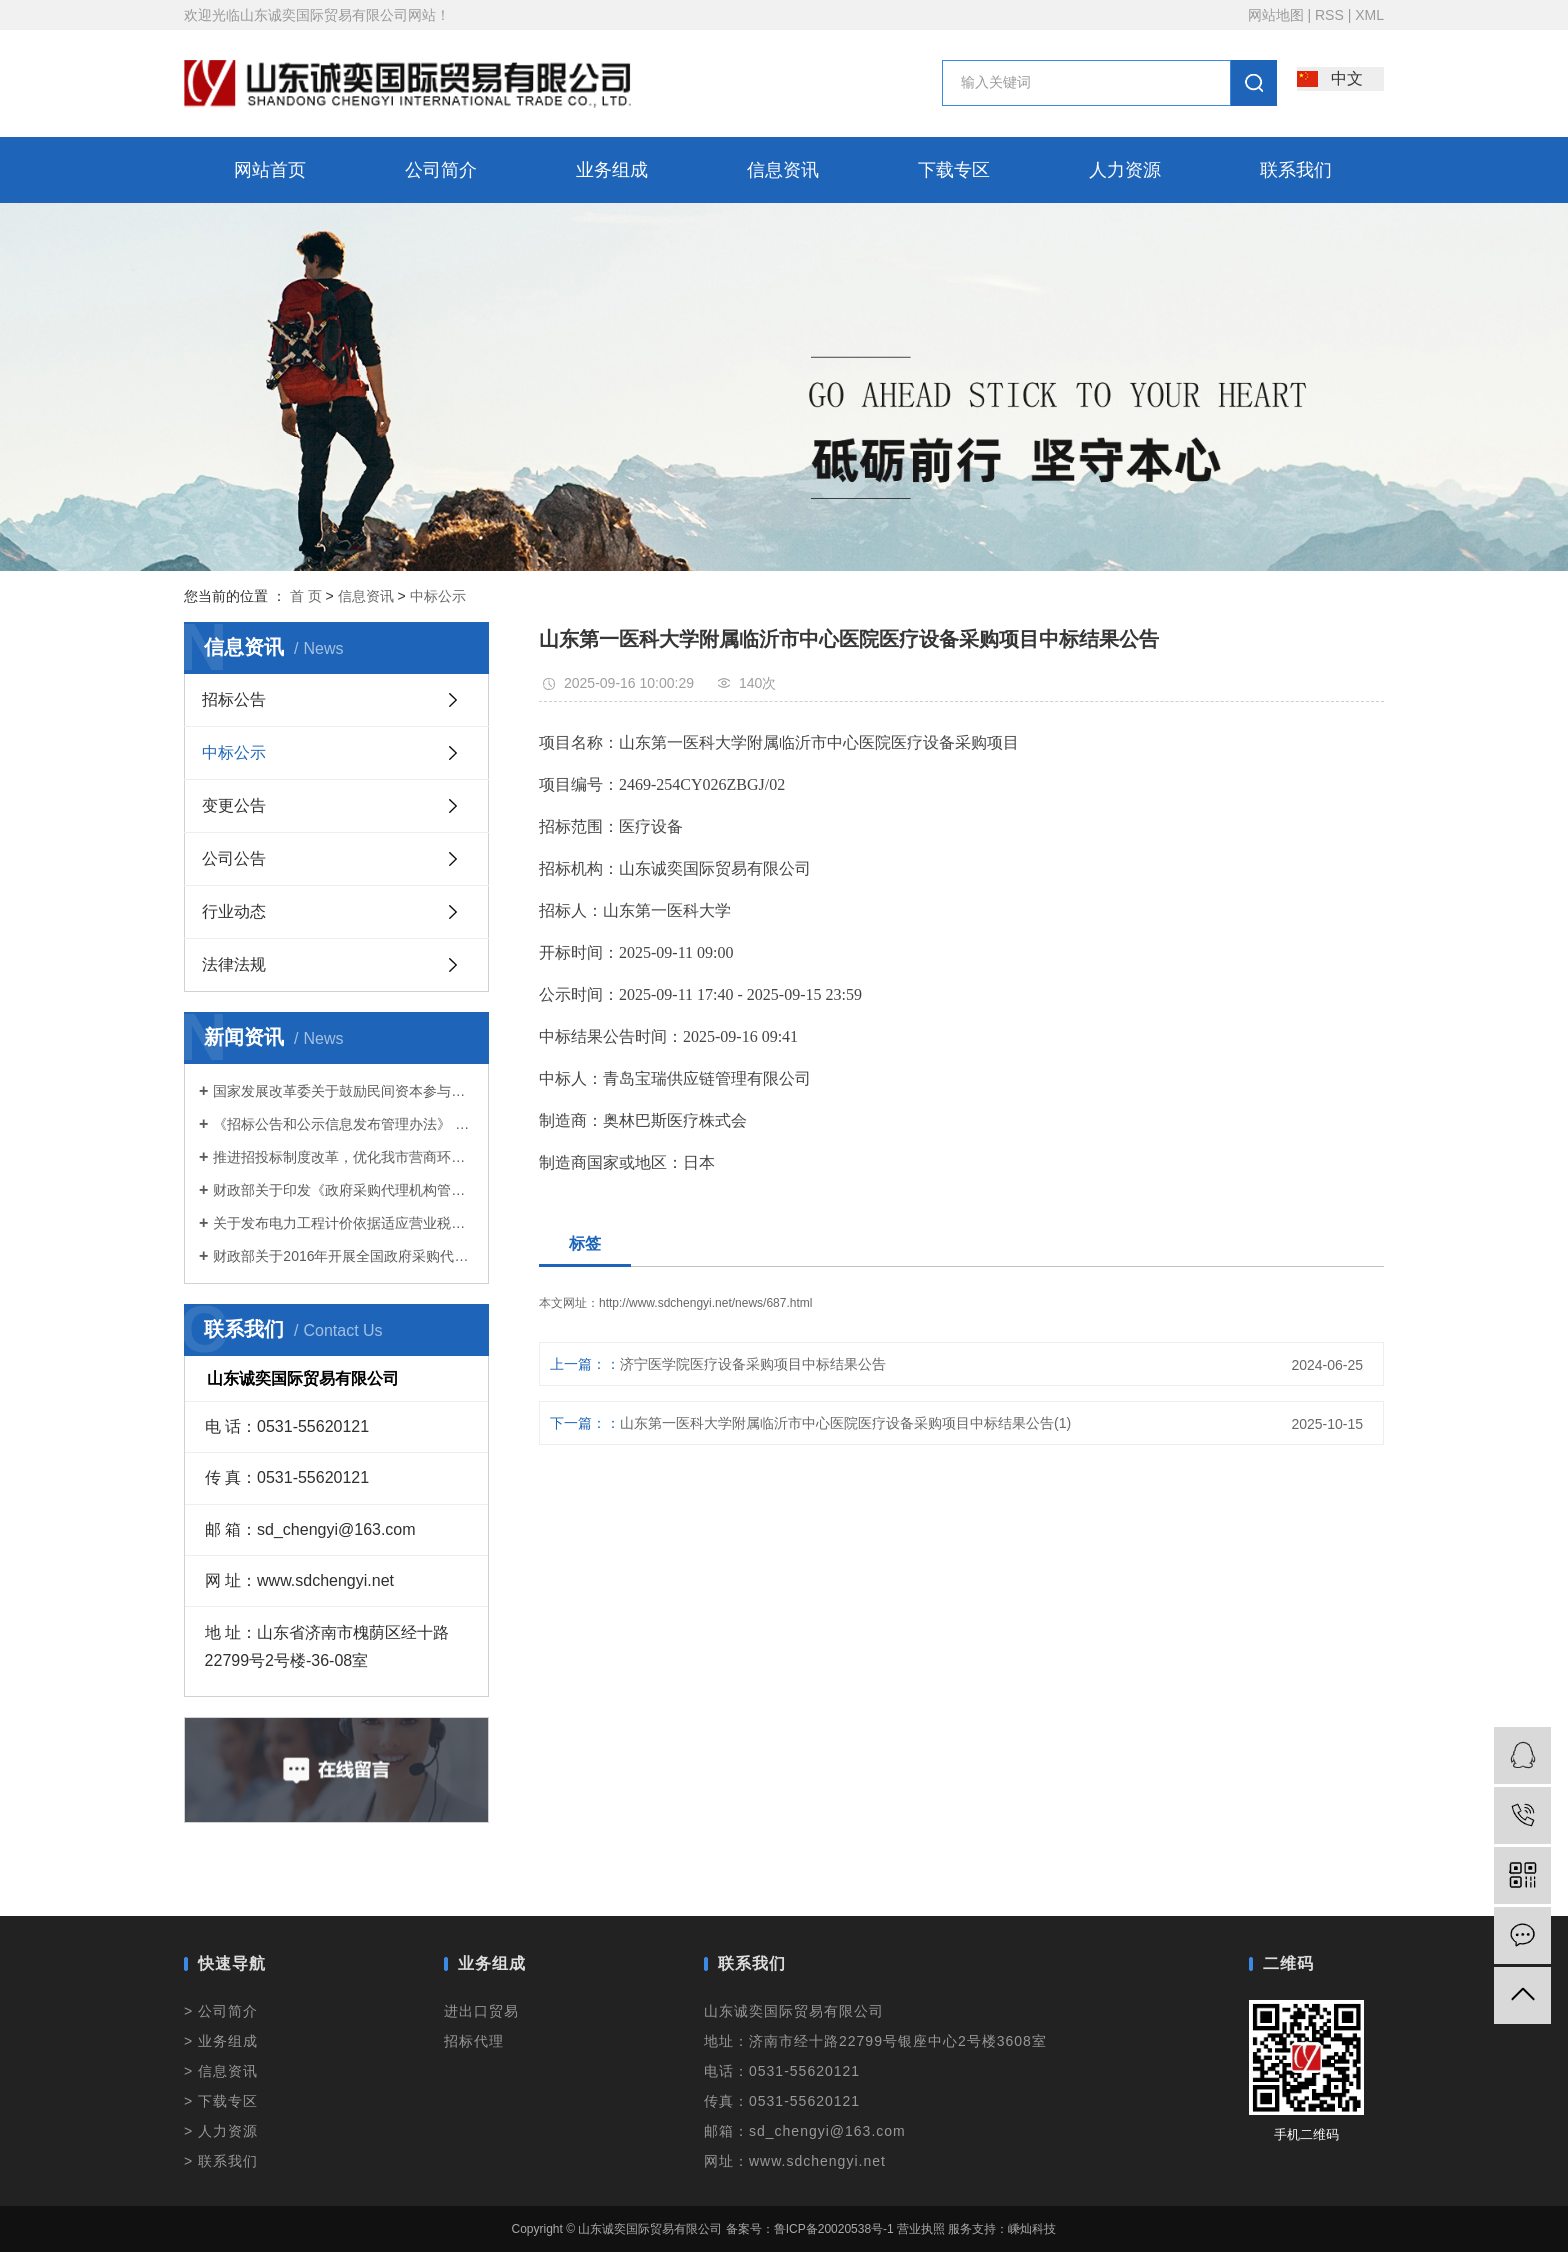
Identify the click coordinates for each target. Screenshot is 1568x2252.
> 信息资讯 (221, 2071)
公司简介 (441, 170)
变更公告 (234, 805)
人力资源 (1125, 170)
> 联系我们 (221, 2161)
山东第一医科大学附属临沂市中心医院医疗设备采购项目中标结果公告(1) (845, 1423)
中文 (1347, 78)
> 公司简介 (221, 2011)
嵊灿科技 (1032, 2229)
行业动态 (234, 911)
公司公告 (234, 858)
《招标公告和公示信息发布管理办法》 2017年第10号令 (343, 1124)
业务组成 (612, 170)
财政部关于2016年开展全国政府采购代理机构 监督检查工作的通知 (343, 1256)
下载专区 (954, 170)
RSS (1329, 15)
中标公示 (438, 596)
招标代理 (474, 2041)
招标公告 (234, 699)
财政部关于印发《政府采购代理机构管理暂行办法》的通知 (343, 1190)
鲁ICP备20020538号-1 (834, 2229)
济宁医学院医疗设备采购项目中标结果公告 (753, 1364)
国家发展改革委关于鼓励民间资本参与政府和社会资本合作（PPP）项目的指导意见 (343, 1091)
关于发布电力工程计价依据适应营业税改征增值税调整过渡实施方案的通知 (343, 1223)
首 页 (306, 596)
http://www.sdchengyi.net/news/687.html (705, 1303)
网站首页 (270, 170)
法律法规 (234, 964)
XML (1369, 15)
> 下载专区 (221, 2101)
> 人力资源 (221, 2131)
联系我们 (1296, 170)
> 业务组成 (221, 2041)
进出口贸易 (481, 2011)
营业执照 (921, 2229)
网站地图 (1276, 15)
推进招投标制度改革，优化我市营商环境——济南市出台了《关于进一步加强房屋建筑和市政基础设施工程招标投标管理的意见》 (343, 1157)
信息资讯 (783, 170)
